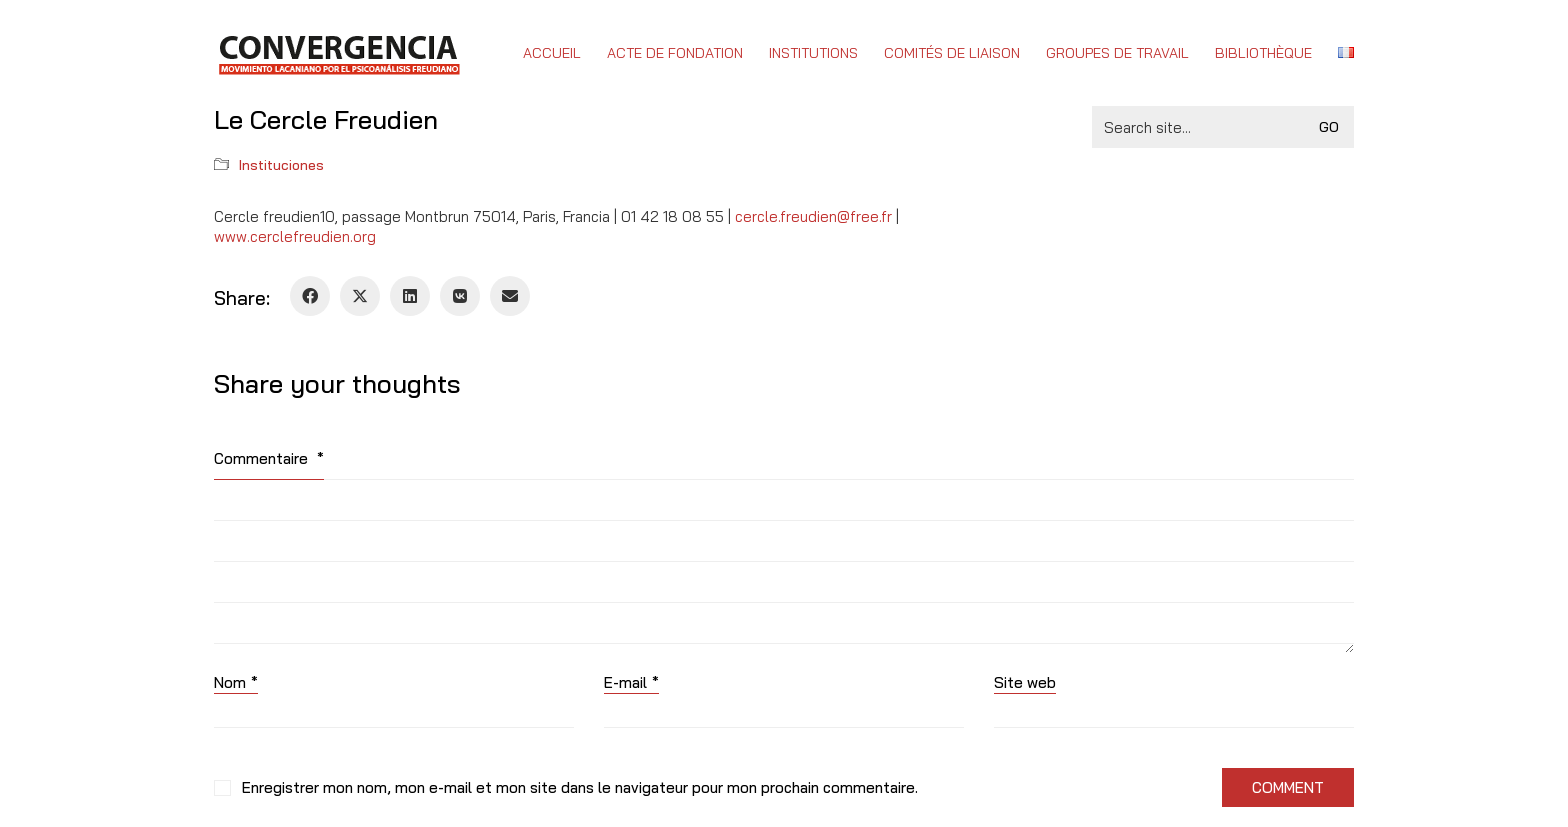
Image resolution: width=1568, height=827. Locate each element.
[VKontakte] (460, 296)
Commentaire (269, 458)
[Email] (510, 296)
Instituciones (281, 165)
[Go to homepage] (338, 53)
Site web (1025, 682)
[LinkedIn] (410, 296)
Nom (236, 683)
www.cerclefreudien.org (295, 236)
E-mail (631, 683)
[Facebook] (310, 296)
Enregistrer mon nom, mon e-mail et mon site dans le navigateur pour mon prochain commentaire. (580, 787)
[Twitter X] (360, 296)
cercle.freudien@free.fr (813, 216)
